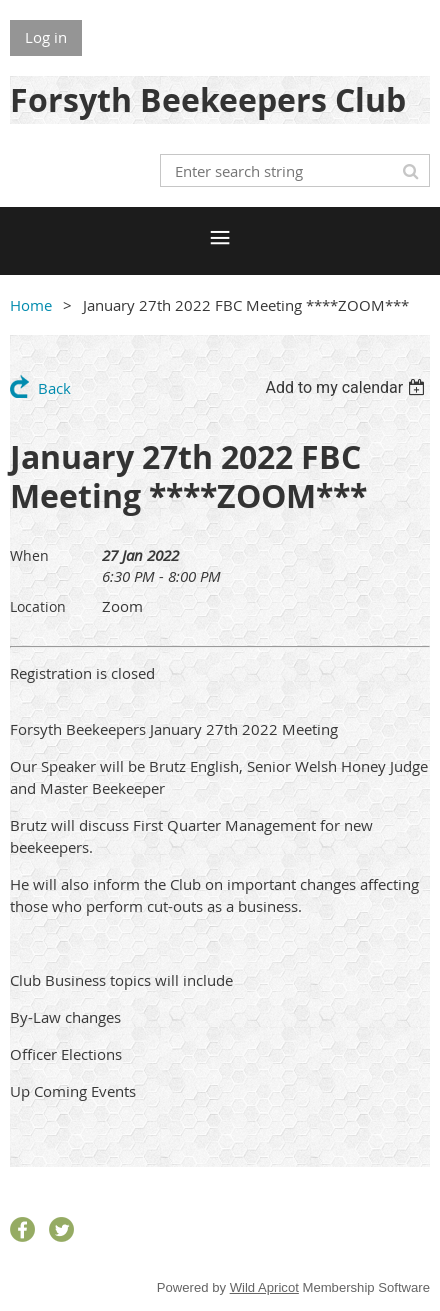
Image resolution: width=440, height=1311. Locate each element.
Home (31, 305)
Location (38, 606)
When (29, 555)
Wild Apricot (264, 1287)
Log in (46, 37)
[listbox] (347, 387)
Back (54, 388)
